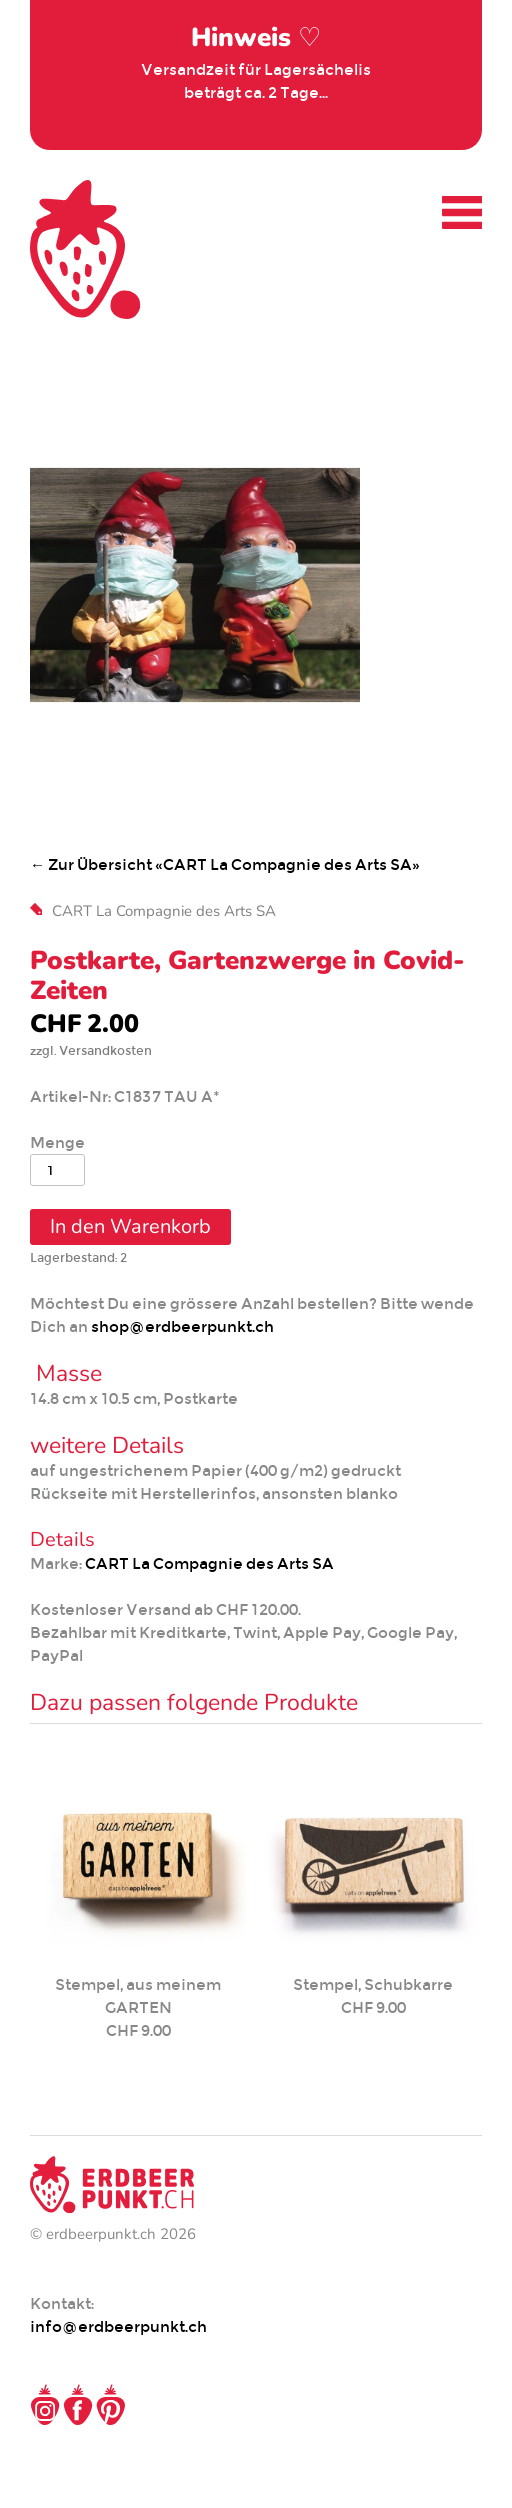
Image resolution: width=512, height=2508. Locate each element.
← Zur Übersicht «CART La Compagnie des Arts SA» (225, 864)
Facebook (78, 2405)
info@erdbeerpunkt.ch (118, 2326)
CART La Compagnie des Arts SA (164, 911)
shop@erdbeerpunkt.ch (182, 1326)
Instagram (45, 2405)
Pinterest (111, 2405)
